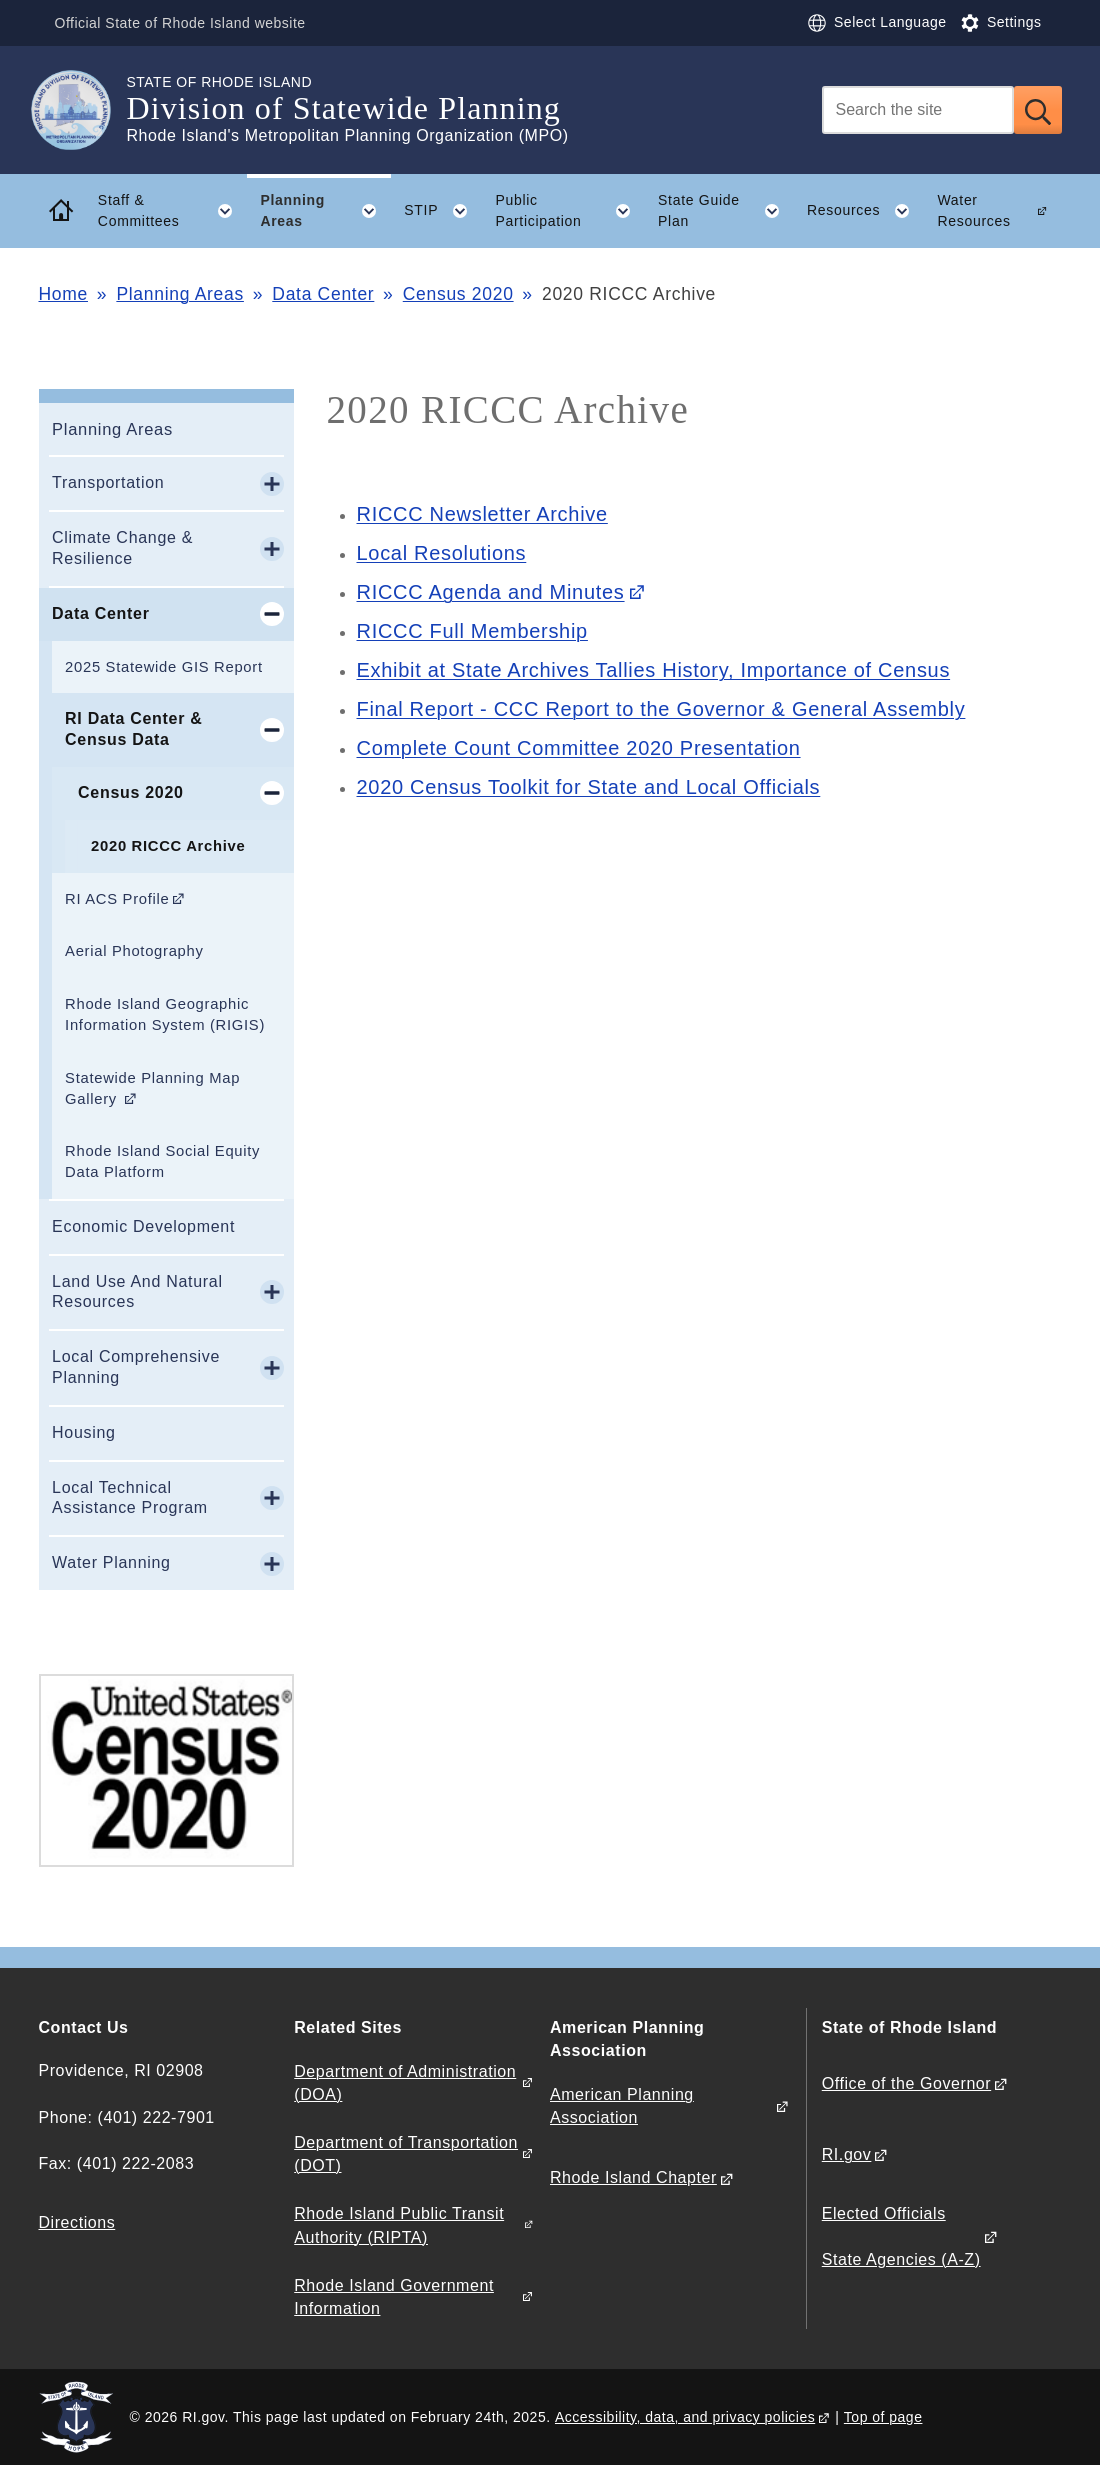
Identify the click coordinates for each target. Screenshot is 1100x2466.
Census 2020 (458, 294)
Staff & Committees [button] (172, 211)
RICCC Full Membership (472, 631)
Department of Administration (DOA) (405, 2083)
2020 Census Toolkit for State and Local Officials (589, 787)
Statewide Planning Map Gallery (152, 1088)
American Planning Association (622, 2106)
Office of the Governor (906, 2083)
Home (63, 294)
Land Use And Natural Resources (137, 1292)
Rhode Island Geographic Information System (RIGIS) (165, 1014)
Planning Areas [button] (325, 211)
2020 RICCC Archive (168, 846)
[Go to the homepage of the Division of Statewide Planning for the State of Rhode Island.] (83, 110)
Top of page (883, 2417)
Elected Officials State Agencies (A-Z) (901, 2236)
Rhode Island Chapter (633, 2177)
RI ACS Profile (117, 899)
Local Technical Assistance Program (130, 1498)
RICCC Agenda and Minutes (491, 592)
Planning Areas (180, 294)
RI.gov (847, 2154)
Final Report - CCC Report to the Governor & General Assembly (661, 709)
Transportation (108, 482)
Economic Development (143, 1226)
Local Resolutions (442, 553)
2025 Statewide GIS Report (164, 667)
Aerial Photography (134, 951)
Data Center (323, 294)
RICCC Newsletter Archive (482, 514)
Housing (84, 1432)
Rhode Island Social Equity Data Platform (162, 1161)
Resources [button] (865, 211)
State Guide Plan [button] (725, 211)
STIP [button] (443, 211)
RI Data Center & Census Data (133, 729)
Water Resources (973, 210)
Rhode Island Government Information (394, 2297)
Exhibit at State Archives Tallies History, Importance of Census (654, 670)
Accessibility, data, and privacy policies (685, 2417)
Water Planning (111, 1562)
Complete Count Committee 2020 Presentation (579, 748)
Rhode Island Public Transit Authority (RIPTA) (399, 2225)
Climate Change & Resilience (122, 548)
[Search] (918, 110)
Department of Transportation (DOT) (406, 2154)
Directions (77, 2222)
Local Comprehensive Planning (136, 1367)
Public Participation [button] (569, 211)
